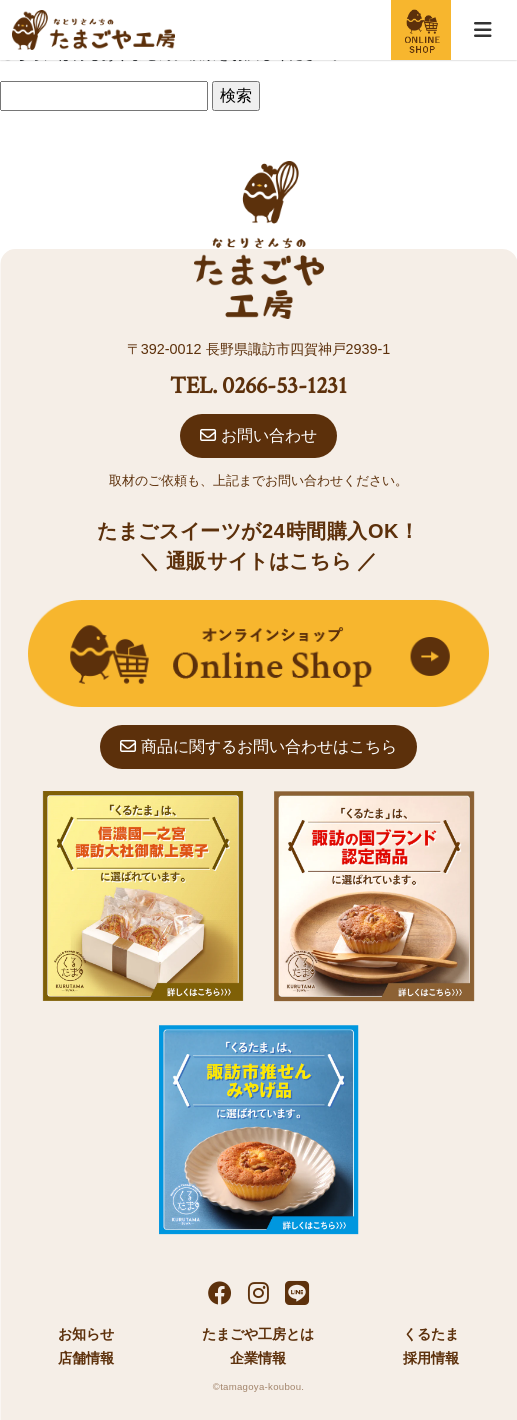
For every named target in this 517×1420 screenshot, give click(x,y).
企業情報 (258, 1358)
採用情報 (431, 1358)
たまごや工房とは (258, 1334)
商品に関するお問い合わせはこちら (258, 746)
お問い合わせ (258, 435)
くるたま (431, 1334)
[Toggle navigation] (483, 30)
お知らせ (86, 1334)
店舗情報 (86, 1358)
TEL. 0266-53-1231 (258, 385)
